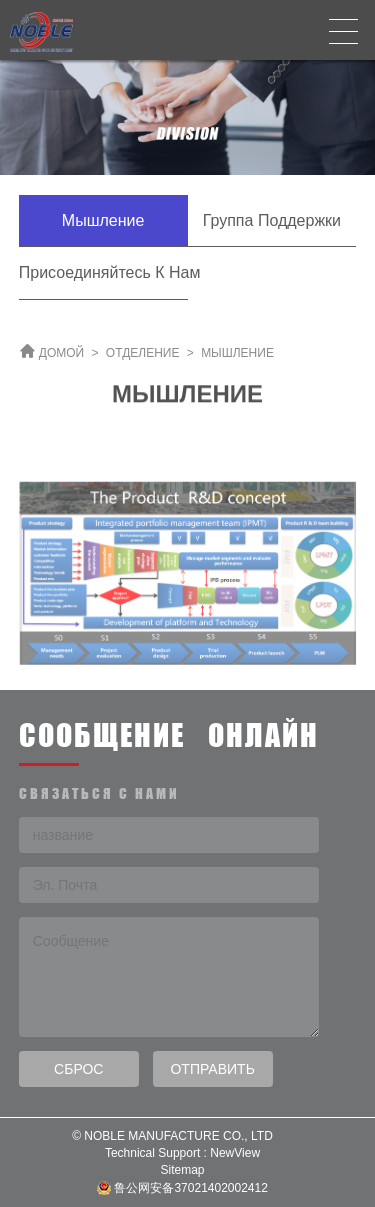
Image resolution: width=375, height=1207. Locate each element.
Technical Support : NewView (182, 1153)
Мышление (103, 220)
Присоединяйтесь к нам (103, 272)
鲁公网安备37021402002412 (182, 1188)
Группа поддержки (272, 220)
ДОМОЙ (61, 353)
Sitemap (182, 1170)
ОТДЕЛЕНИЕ (143, 353)
